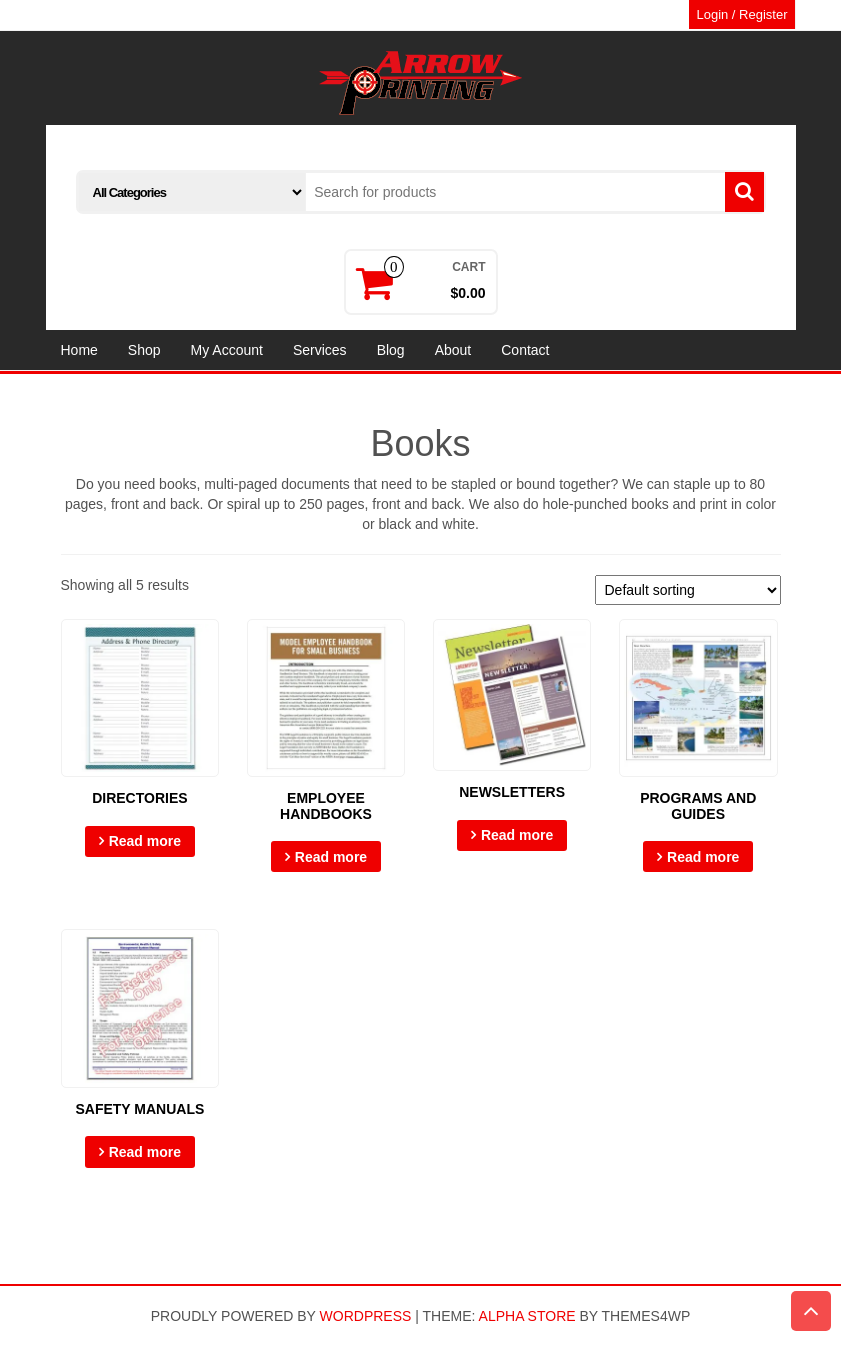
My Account (227, 350)
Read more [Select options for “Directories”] (145, 841)
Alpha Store (527, 1316)
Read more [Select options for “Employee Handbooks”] (331, 857)
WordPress (366, 1316)
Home (79, 350)
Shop (144, 350)
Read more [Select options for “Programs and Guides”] (703, 857)
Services (320, 350)
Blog (391, 350)
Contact (525, 350)
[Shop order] (688, 590)
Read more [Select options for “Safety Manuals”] (145, 1152)
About (453, 350)
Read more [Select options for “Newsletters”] (517, 835)
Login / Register (741, 14)
